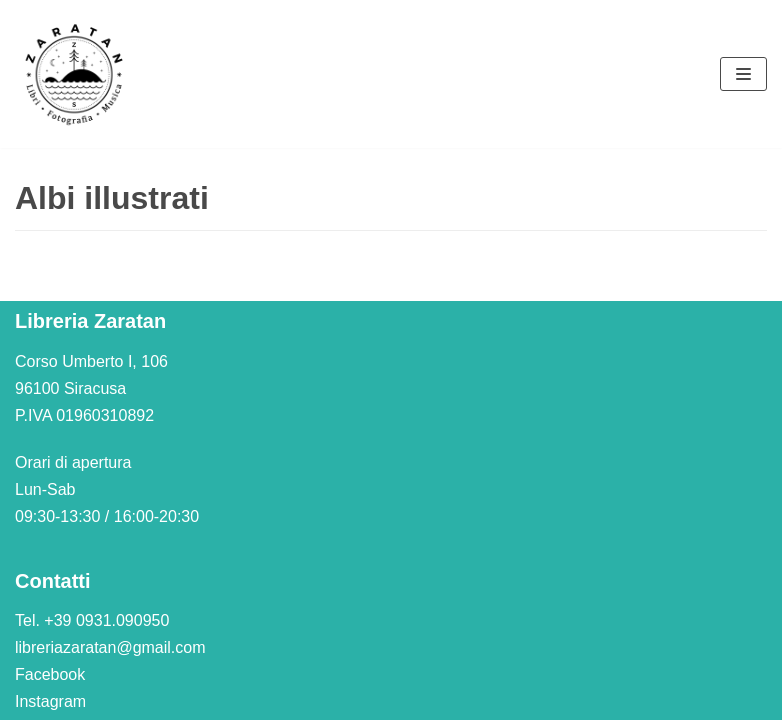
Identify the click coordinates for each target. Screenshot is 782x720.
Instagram (50, 701)
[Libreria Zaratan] (75, 74)
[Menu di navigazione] (743, 74)
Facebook (50, 674)
